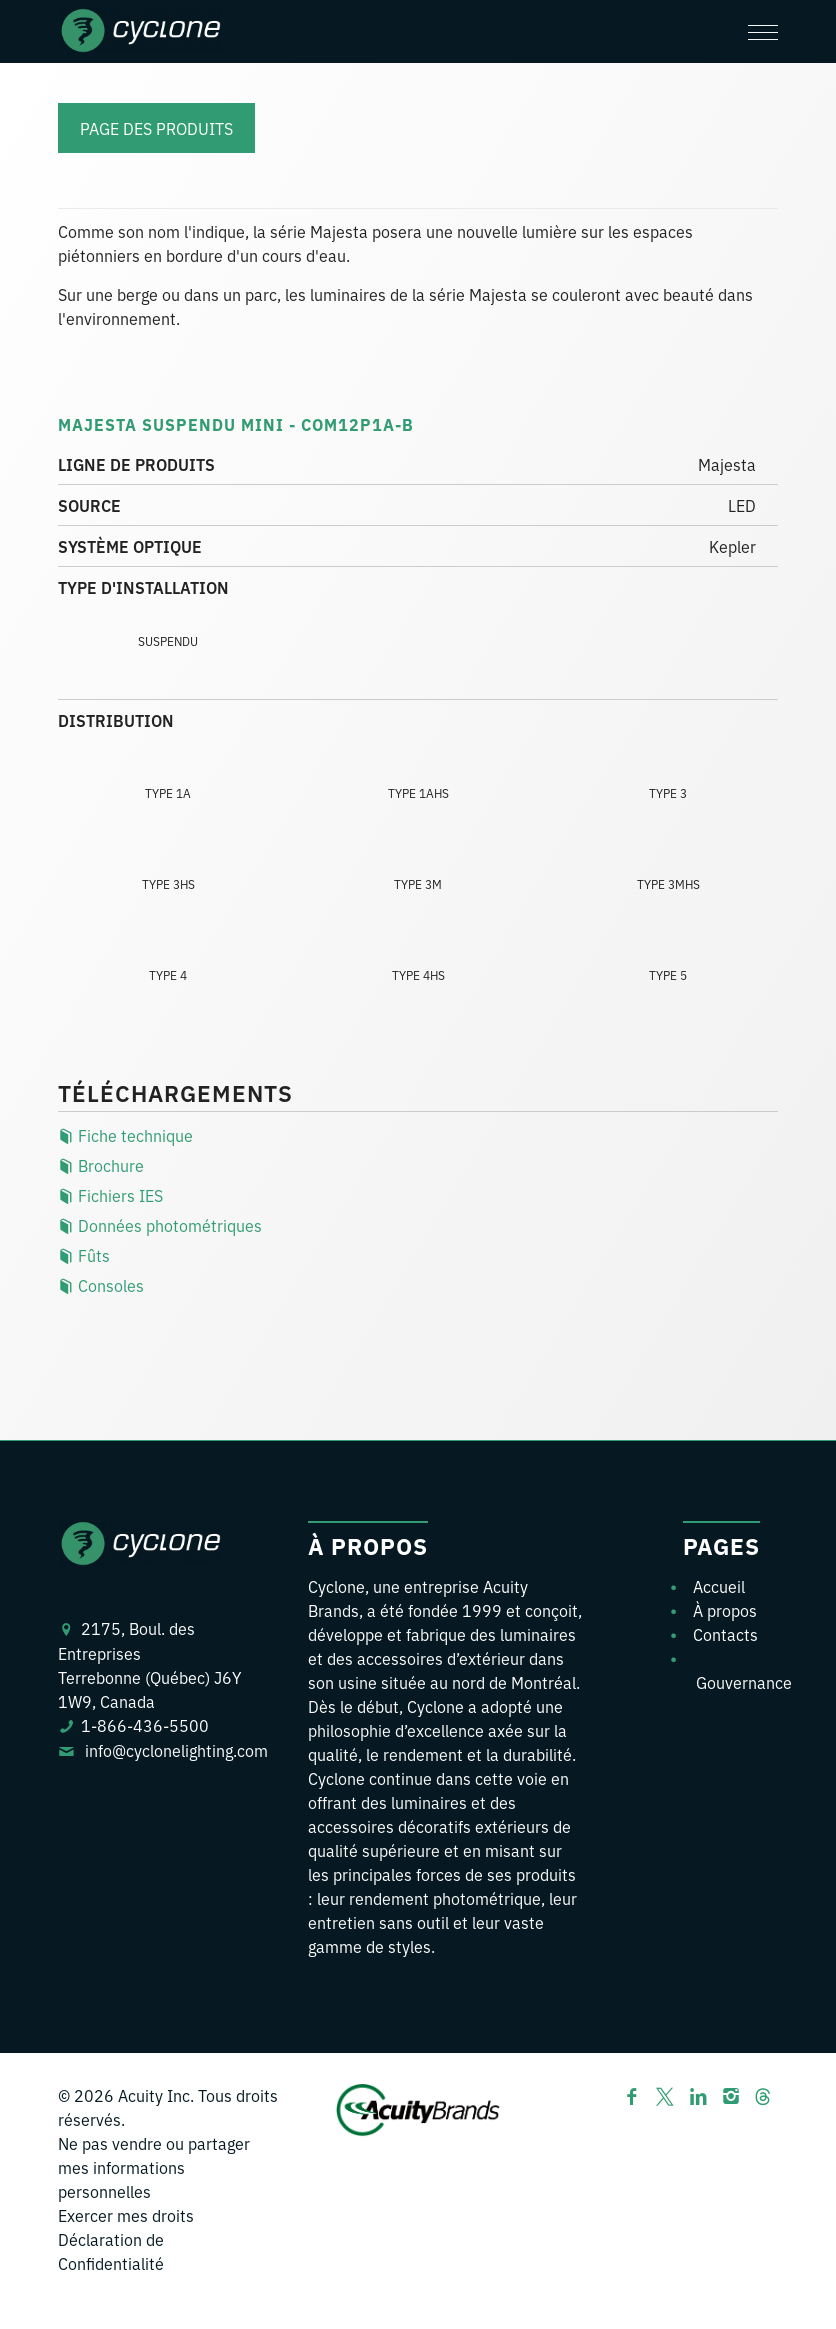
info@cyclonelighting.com (176, 1750)
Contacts (725, 1634)
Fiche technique (125, 1135)
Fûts (84, 1255)
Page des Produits (156, 128)
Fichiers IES (110, 1195)
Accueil (719, 1586)
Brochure (101, 1165)
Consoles (101, 1285)
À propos (725, 1610)
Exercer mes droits (126, 2215)
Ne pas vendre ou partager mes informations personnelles (154, 2167)
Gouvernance (744, 1682)
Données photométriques (160, 1225)
